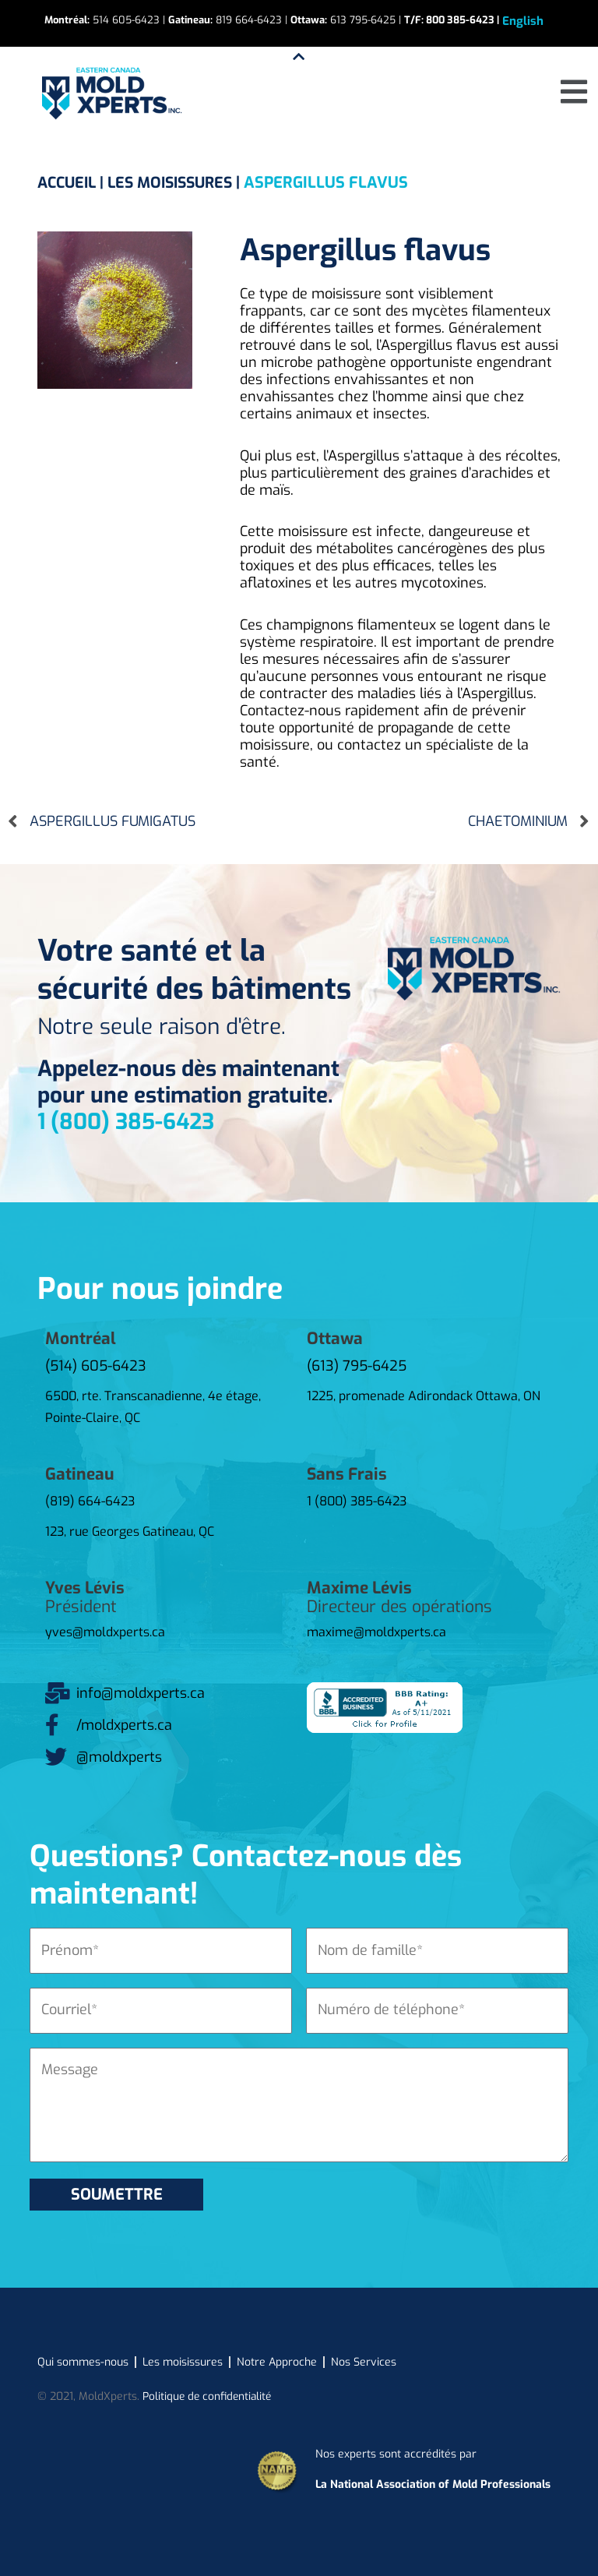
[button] (574, 91)
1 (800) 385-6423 (125, 1121)
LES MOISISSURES (178, 182)
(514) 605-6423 (95, 1366)
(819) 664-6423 (90, 1501)
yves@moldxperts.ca (105, 1632)
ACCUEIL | (74, 182)
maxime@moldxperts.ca (376, 1632)
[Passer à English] (522, 21)
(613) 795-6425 (356, 1366)
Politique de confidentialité (209, 2395)
